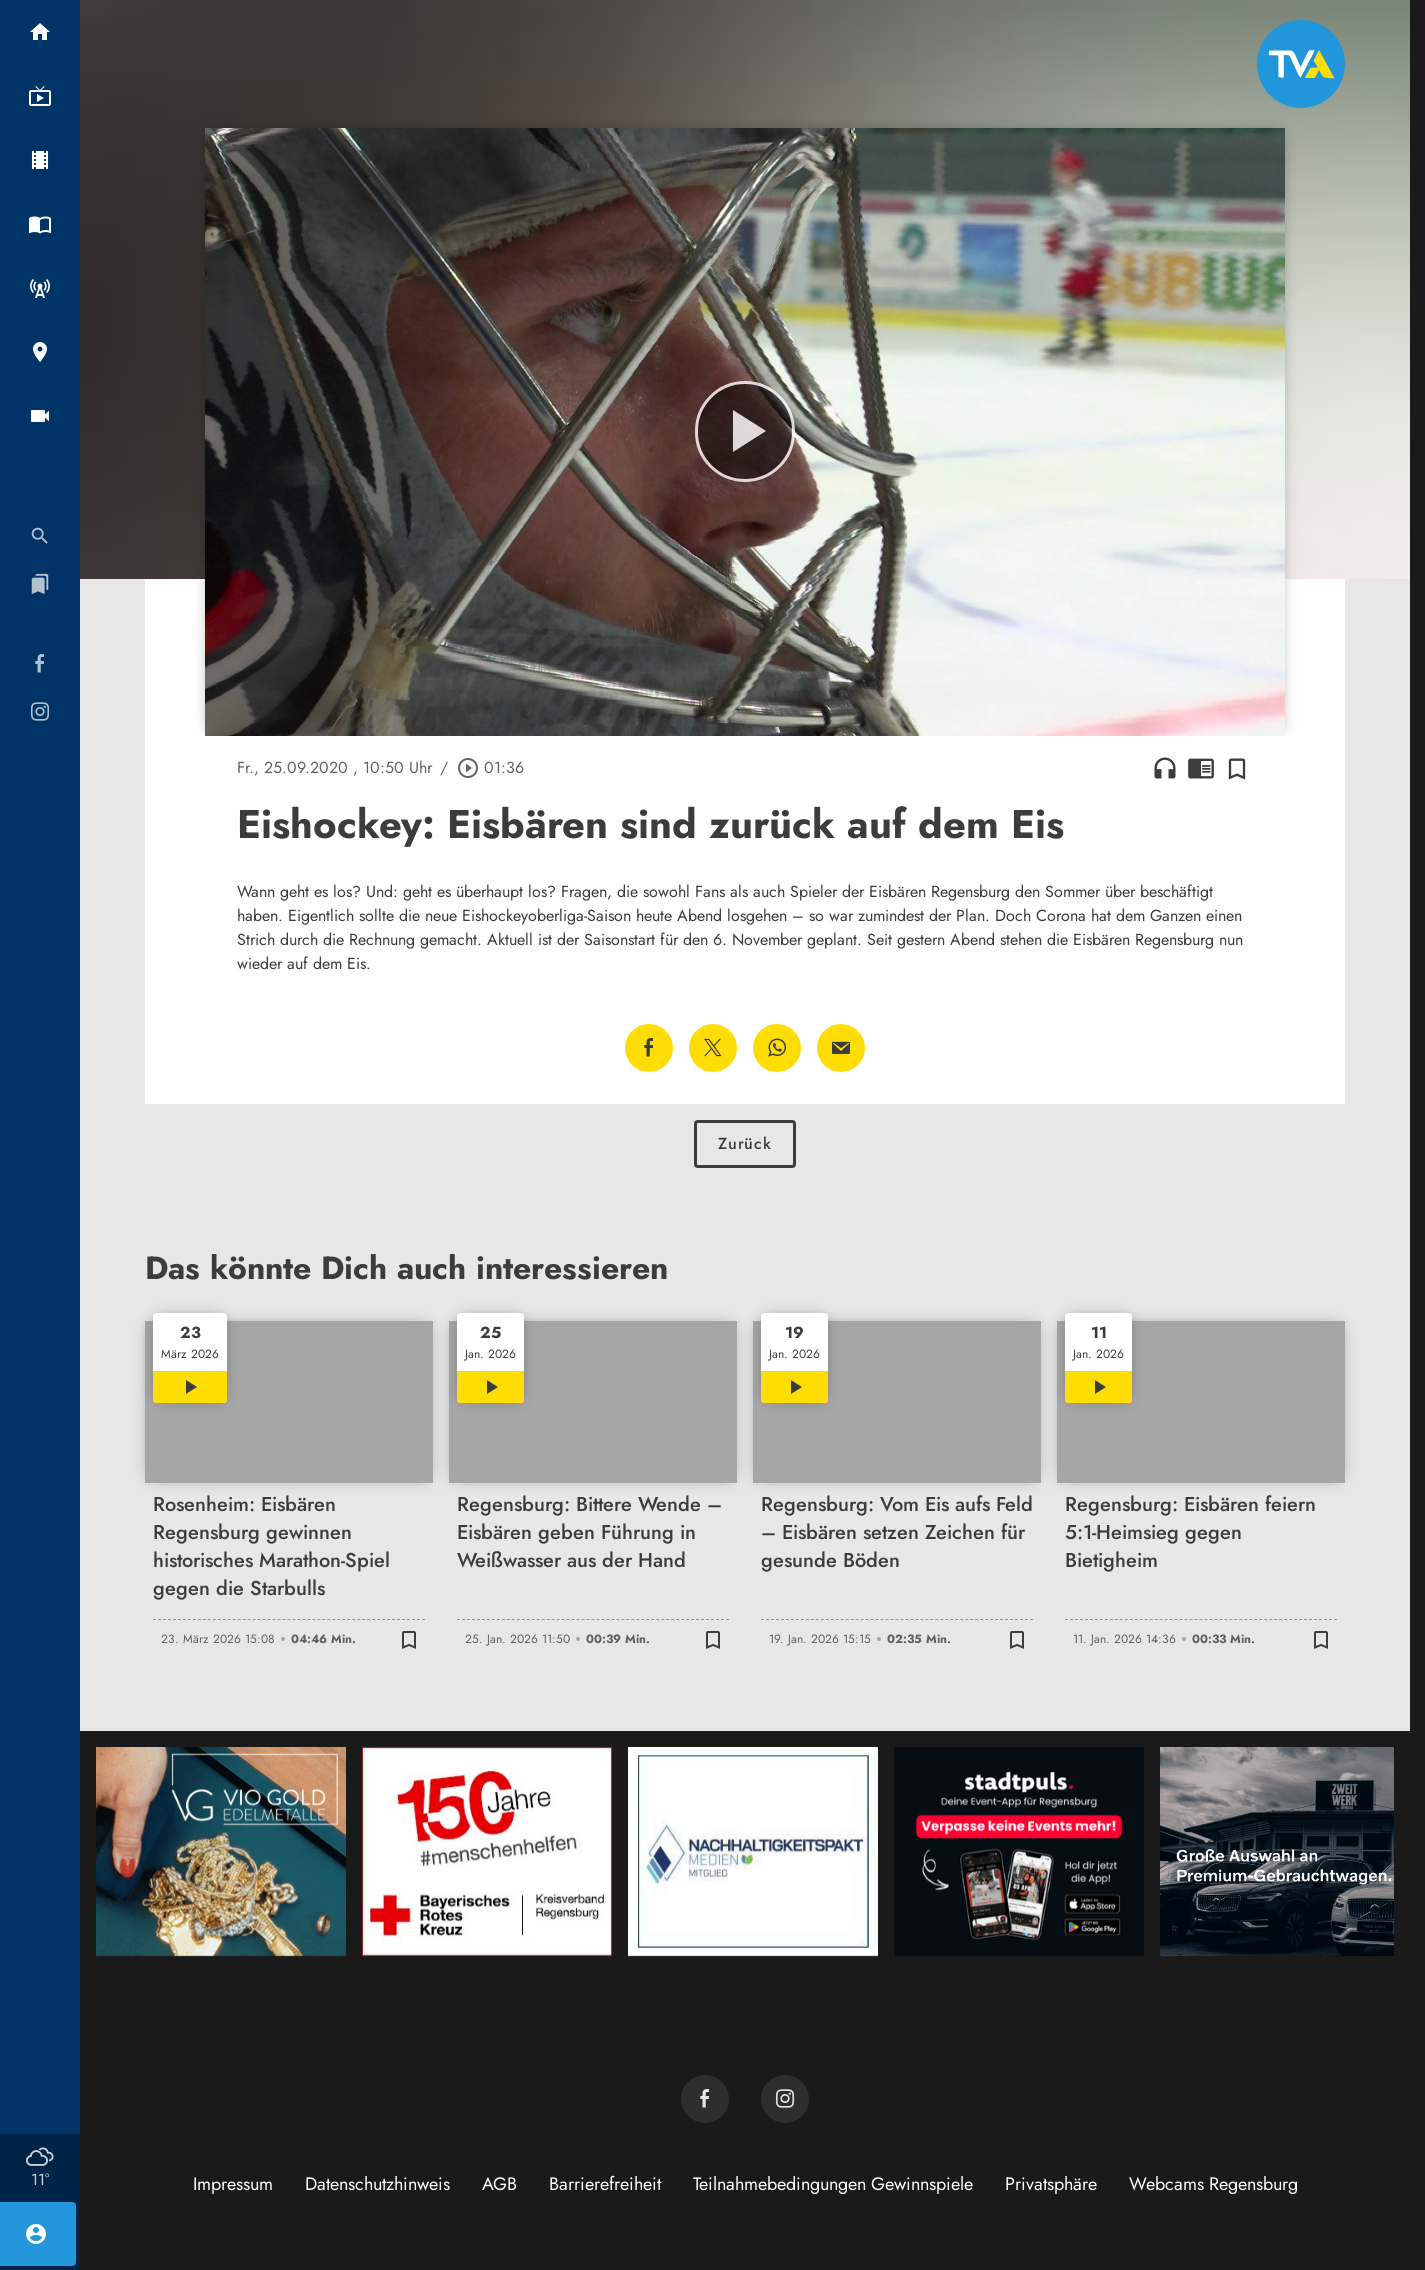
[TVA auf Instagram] (785, 2099)
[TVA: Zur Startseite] (1301, 64)
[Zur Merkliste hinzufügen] (1237, 768)
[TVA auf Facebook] (705, 2099)
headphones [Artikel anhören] (1165, 768)
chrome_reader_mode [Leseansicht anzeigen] (1201, 768)
